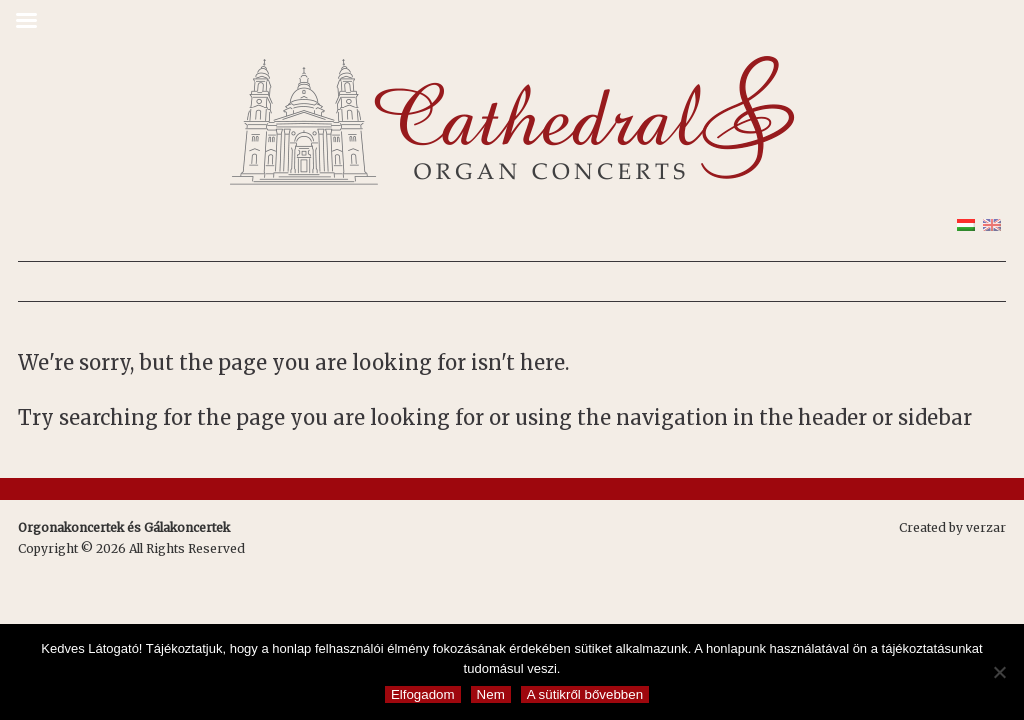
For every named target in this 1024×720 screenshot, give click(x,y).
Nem (491, 694)
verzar (986, 527)
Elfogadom (423, 694)
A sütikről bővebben (585, 694)
